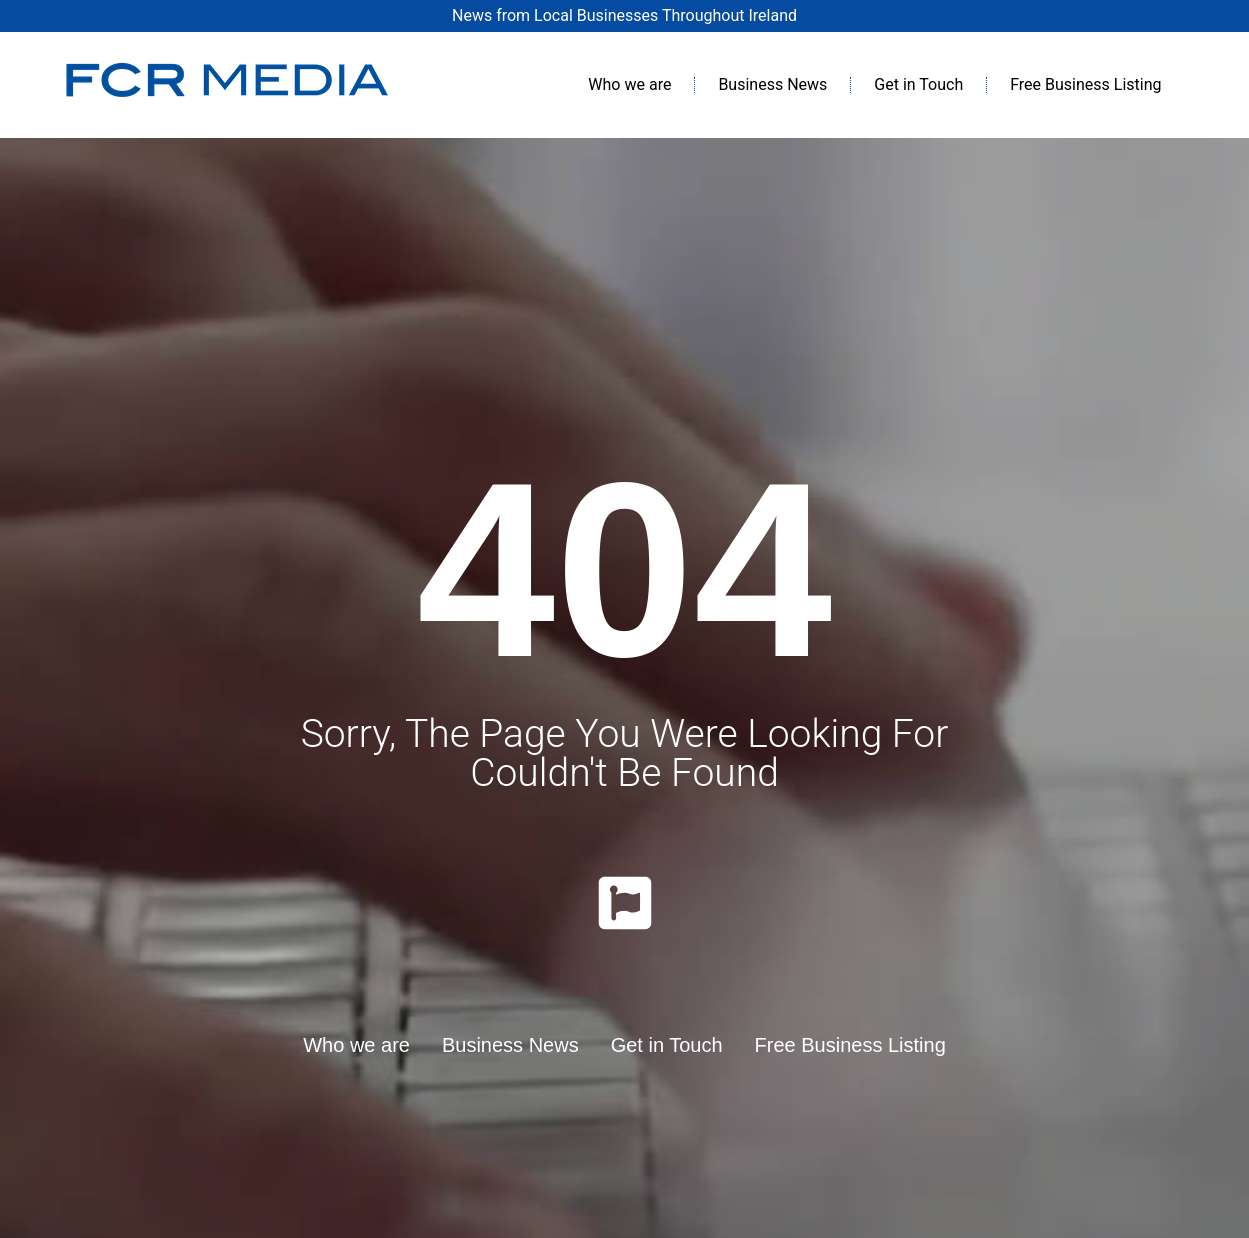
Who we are (629, 84)
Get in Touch (918, 84)
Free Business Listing (1085, 84)
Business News (772, 84)
